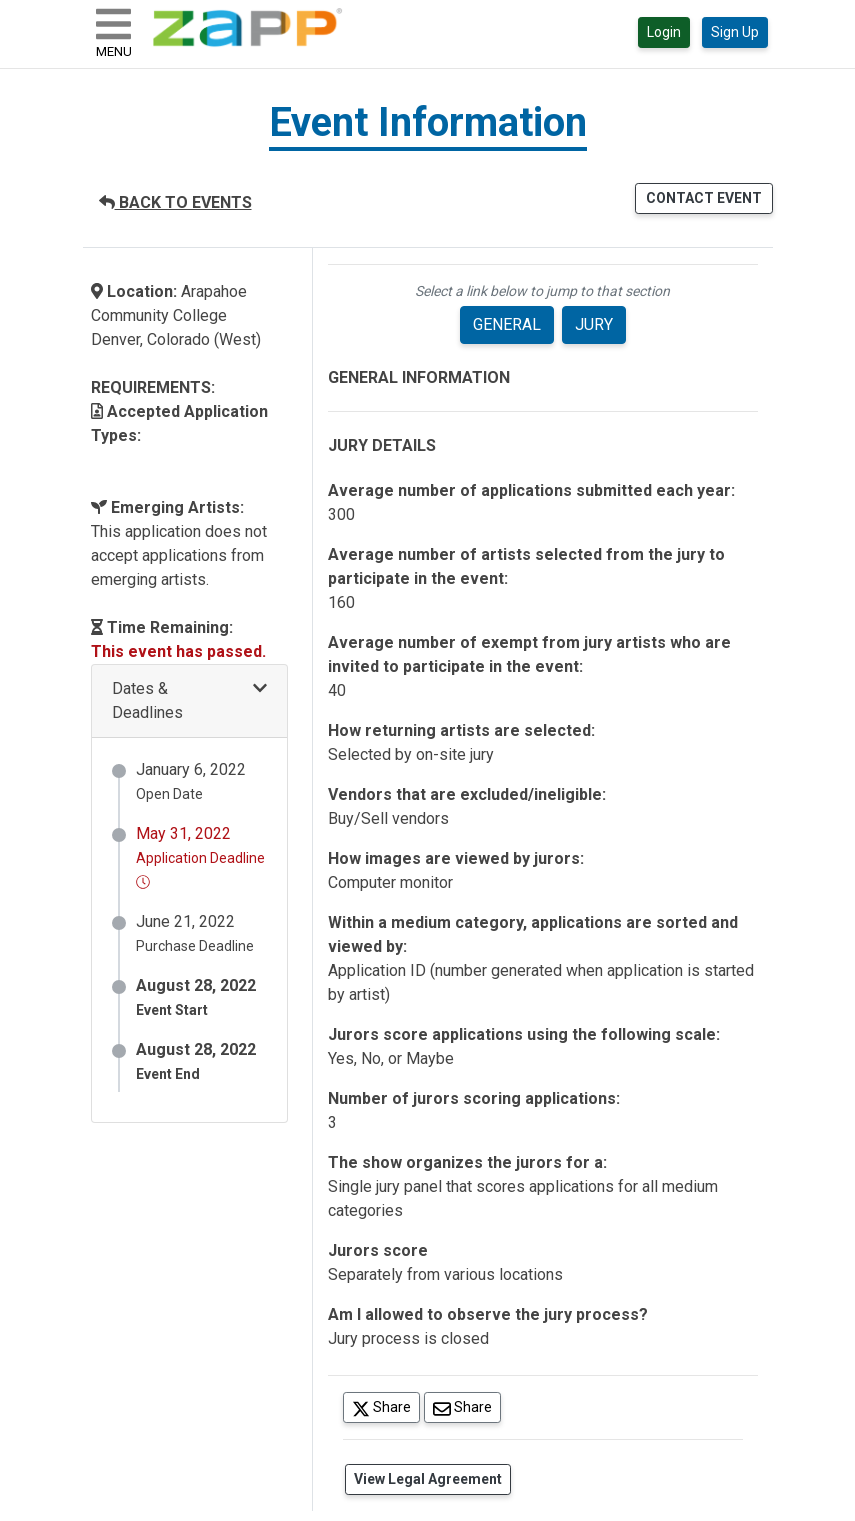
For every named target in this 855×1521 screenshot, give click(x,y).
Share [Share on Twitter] (386, 1406)
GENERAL (507, 324)
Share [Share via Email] (467, 1406)
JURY (594, 324)
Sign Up (735, 32)
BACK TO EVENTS (175, 202)
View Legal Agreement (428, 1479)
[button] (189, 701)
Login (664, 32)
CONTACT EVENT (704, 198)
